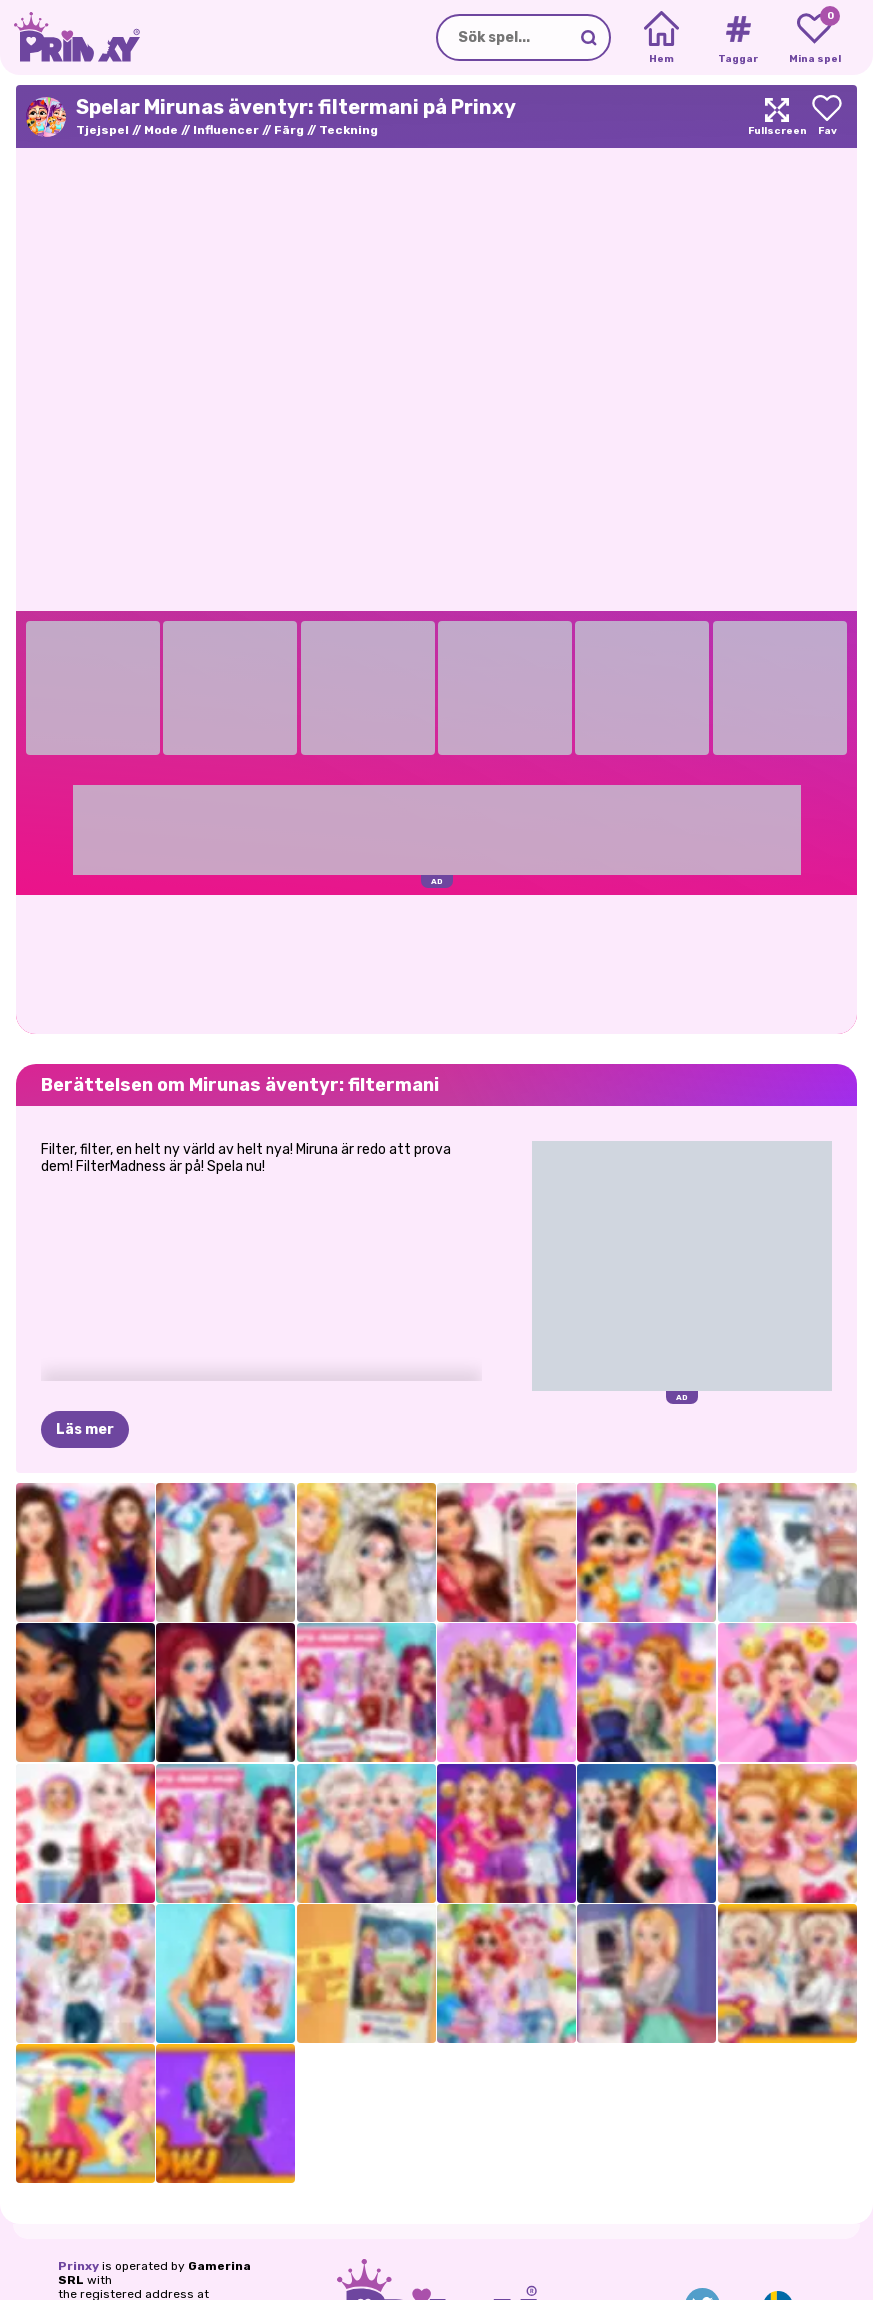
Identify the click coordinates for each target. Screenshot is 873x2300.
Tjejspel (102, 130)
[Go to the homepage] (70, 37)
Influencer (226, 130)
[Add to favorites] (827, 116)
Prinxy (78, 2266)
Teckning (348, 130)
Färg (289, 130)
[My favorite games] (814, 38)
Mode (161, 130)
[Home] (661, 38)
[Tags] (737, 38)
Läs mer (85, 1429)
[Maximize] (777, 116)
